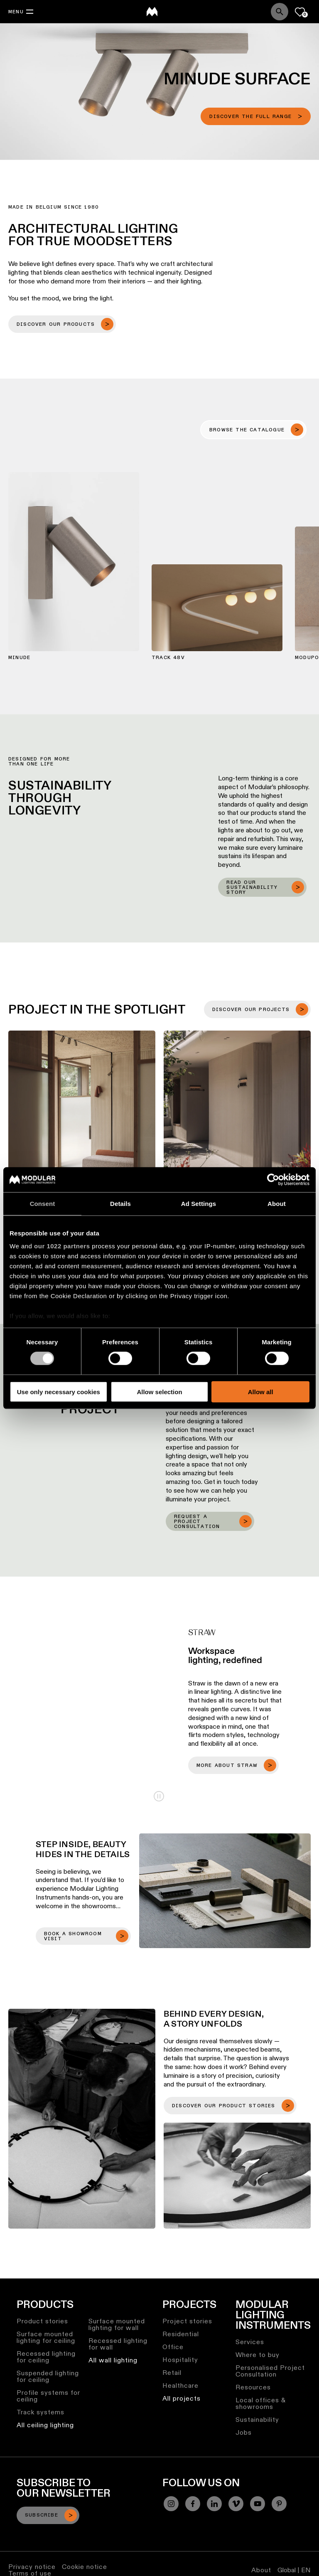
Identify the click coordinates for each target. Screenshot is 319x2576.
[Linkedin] (214, 2503)
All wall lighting (112, 2360)
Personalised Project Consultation (270, 2371)
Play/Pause (159, 1796)
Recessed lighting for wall (117, 2344)
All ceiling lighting (45, 2425)
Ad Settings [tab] (198, 1203)
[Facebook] (192, 2503)
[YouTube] (257, 2503)
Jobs (244, 2432)
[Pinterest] (279, 2503)
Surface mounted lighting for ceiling (46, 2337)
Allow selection (159, 1391)
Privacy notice (32, 2567)
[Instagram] (171, 2503)
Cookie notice (84, 2567)
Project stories (187, 2321)
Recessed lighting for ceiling (46, 2357)
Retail (172, 2373)
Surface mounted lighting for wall (116, 2324)
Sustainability (257, 2419)
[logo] (152, 11)
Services (250, 2342)
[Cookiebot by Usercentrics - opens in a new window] (273, 1179)
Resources (253, 2387)
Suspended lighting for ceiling (48, 2376)
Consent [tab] (42, 1203)
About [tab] (276, 1203)
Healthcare (180, 2385)
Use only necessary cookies (58, 1391)
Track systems (40, 2412)
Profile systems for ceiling (48, 2396)
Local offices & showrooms (261, 2403)
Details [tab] (120, 1203)
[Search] (279, 11)
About (261, 2570)
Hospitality (180, 2360)
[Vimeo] (236, 2503)
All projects (181, 2398)
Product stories (42, 2321)
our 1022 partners (62, 1246)
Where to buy (258, 2355)
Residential (180, 2334)
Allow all (260, 1391)
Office (173, 2347)
